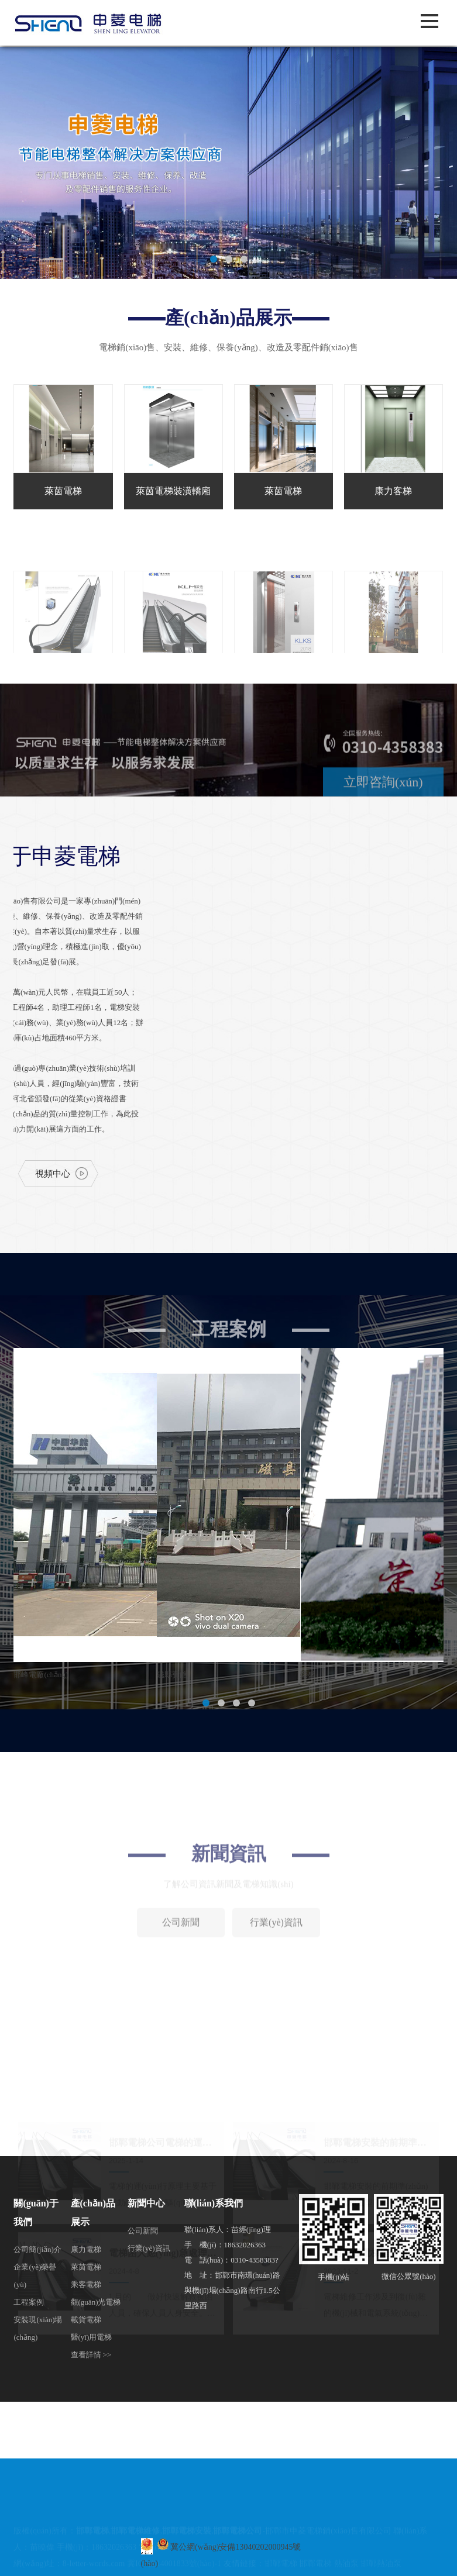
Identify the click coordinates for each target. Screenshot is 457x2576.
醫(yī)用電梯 (91, 2337)
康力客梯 (393, 491)
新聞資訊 (228, 1929)
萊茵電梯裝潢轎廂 (173, 491)
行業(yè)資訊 (276, 1998)
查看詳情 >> (91, 2354)
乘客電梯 (86, 2284)
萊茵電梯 (63, 491)
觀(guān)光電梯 (96, 2302)
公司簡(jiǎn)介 (37, 2249)
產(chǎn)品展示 (228, 317)
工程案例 (28, 2302)
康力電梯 (86, 2249)
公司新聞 (181, 1998)
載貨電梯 (86, 2319)
